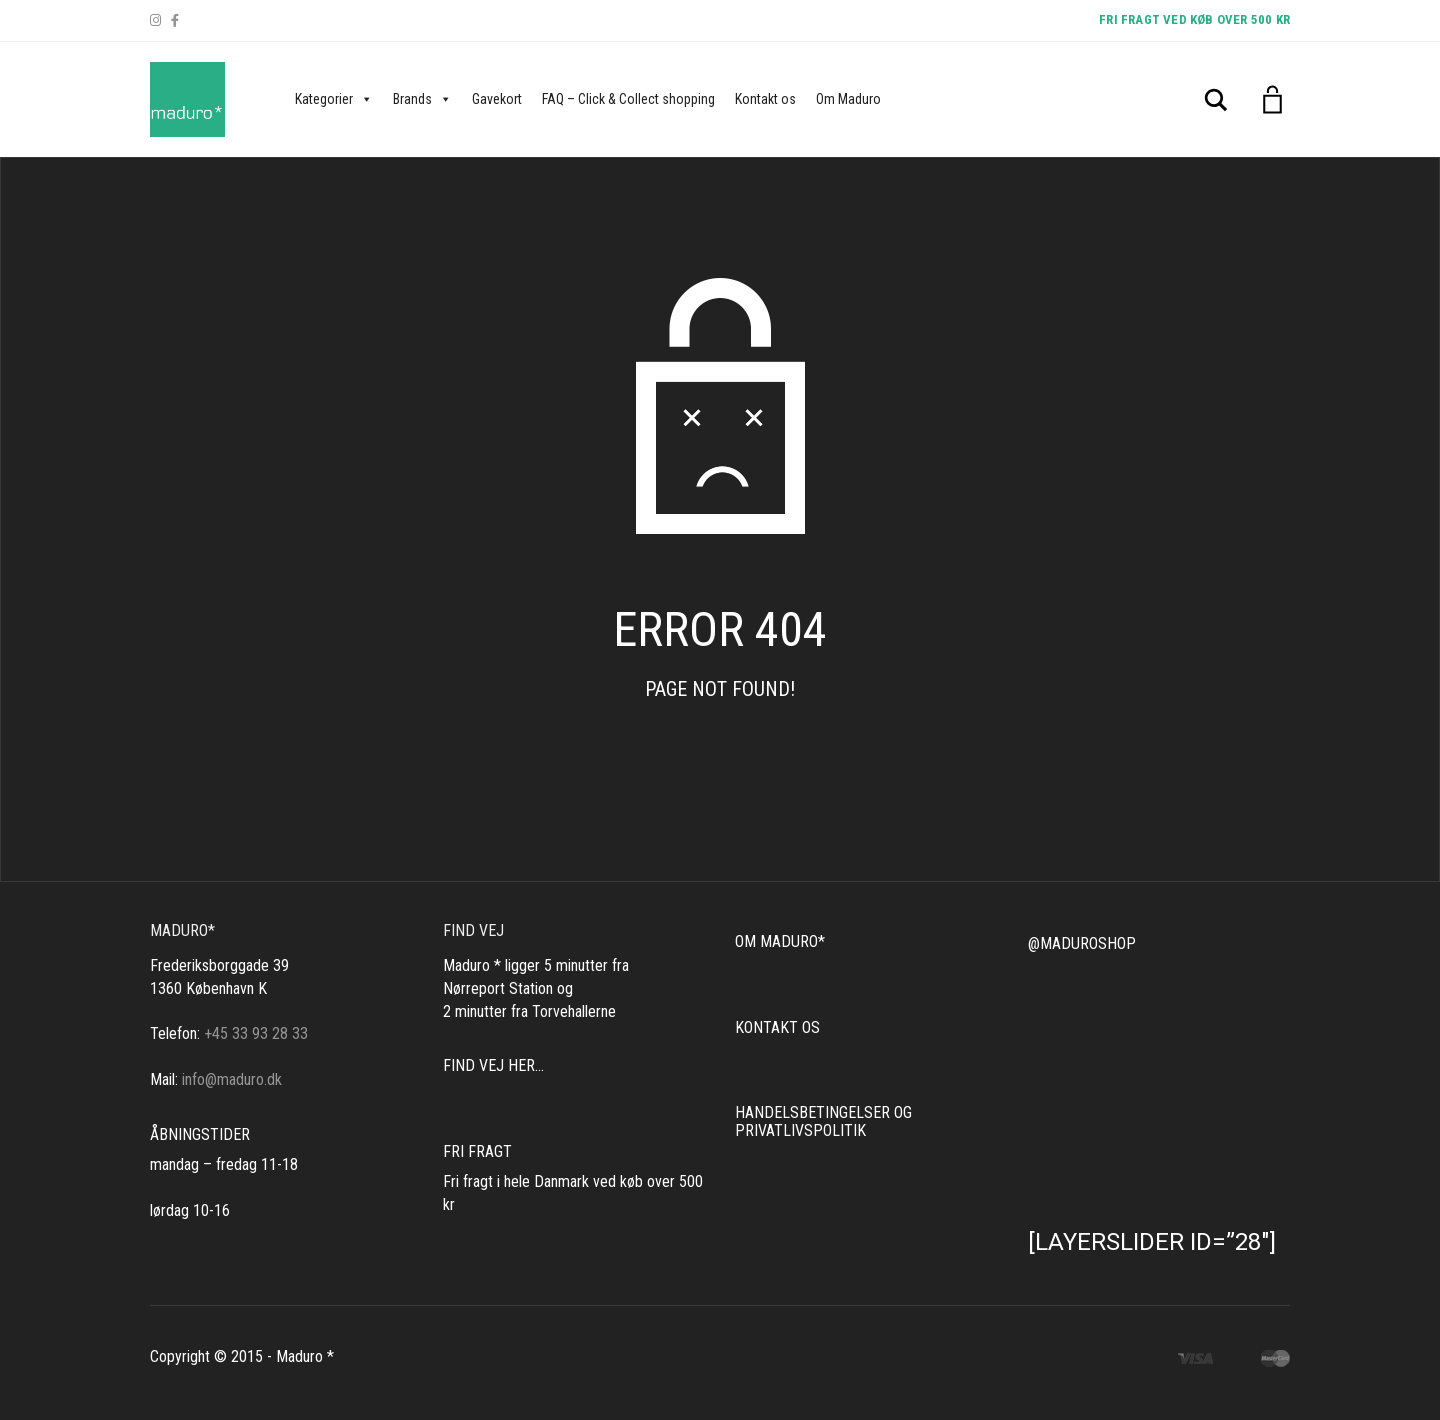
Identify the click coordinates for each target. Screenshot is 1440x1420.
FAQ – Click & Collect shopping (628, 99)
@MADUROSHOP (1082, 943)
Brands (422, 99)
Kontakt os (765, 99)
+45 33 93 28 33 (256, 1033)
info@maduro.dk (232, 1079)
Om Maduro (848, 99)
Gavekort (497, 99)
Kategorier (334, 99)
